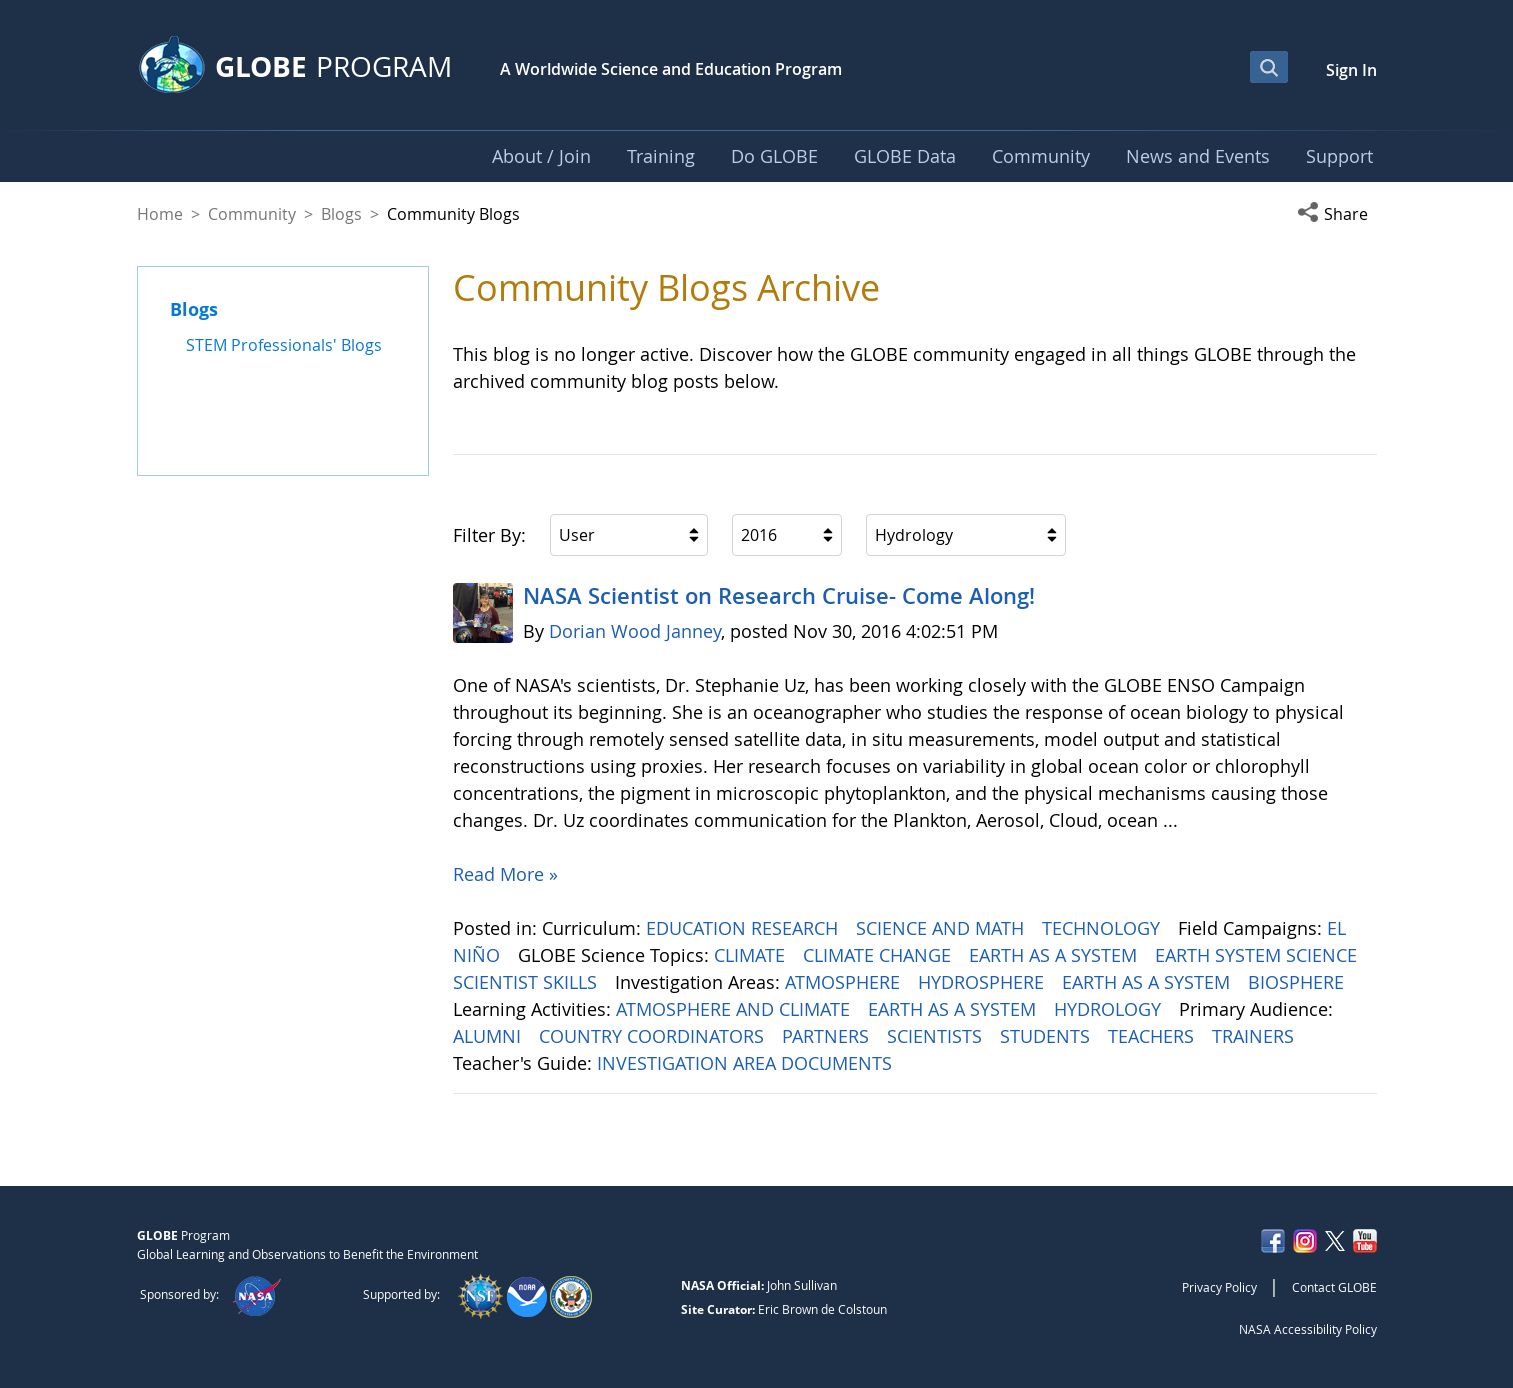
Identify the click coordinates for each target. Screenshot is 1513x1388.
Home (160, 214)
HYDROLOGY (1110, 1009)
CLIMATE (752, 955)
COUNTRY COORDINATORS (654, 1036)
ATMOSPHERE (845, 982)
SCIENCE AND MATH (942, 928)
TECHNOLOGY (1103, 928)
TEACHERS (1153, 1036)
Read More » (505, 874)
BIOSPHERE (1298, 982)
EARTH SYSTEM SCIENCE (1258, 955)
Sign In (1351, 70)
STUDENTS (1047, 1036)
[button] (1337, 214)
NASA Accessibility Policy (1308, 1329)
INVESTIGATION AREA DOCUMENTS (747, 1063)
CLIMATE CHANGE (879, 955)
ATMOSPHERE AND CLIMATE (735, 1009)
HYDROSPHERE (983, 982)
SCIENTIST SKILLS (527, 982)
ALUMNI (489, 1036)
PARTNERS (828, 1036)
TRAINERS (1255, 1036)
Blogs (341, 214)
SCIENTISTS (937, 1036)
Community (252, 214)
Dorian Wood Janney (635, 631)
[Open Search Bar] (1269, 67)
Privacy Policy (1219, 1287)
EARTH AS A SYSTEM (1055, 955)
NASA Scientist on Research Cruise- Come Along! (779, 596)
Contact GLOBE (1334, 1287)
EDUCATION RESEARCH (744, 928)
